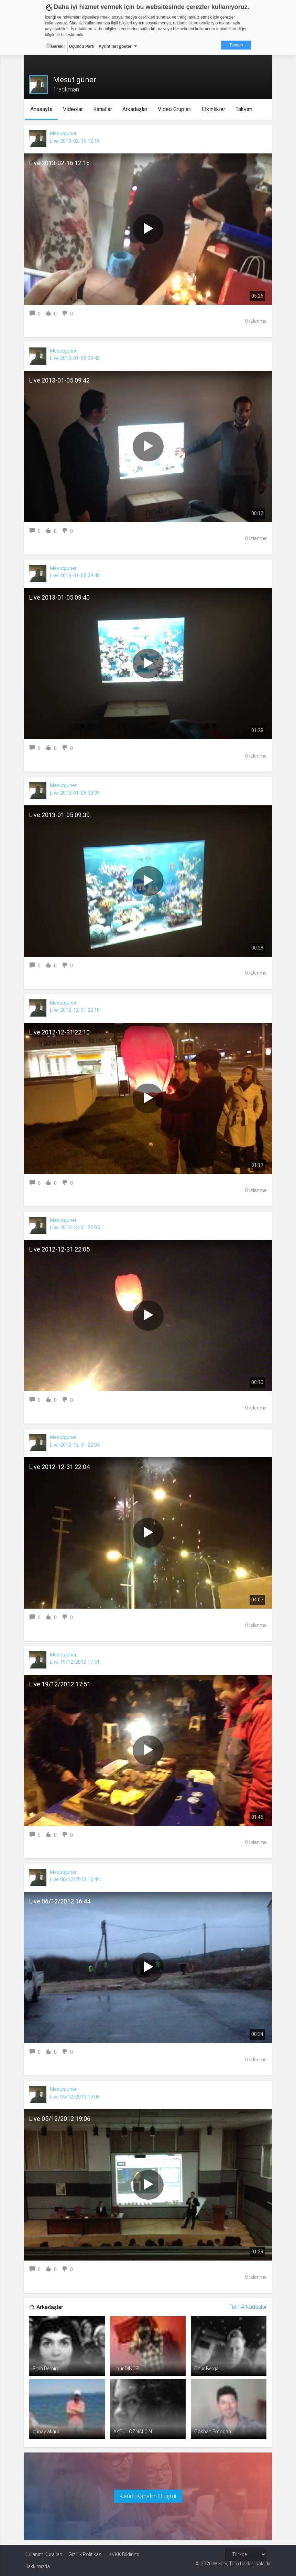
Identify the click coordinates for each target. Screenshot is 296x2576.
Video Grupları (174, 109)
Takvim (243, 109)
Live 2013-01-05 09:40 (75, 575)
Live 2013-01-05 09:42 (75, 358)
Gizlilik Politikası (85, 2554)
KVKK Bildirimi (124, 2554)
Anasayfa (41, 109)
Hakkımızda (37, 2566)
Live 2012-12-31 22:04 (75, 1445)
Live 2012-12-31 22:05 (75, 1227)
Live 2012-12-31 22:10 (75, 1010)
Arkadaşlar (134, 109)
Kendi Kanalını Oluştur (148, 2496)
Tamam (236, 45)
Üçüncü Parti (82, 46)
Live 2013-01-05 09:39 (75, 793)
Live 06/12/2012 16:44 (75, 1879)
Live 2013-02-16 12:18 (75, 141)
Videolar (73, 109)
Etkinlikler (213, 109)
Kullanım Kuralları (43, 2554)
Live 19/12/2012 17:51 (75, 1662)
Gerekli (55, 46)
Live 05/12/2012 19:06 (75, 2097)
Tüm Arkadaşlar (248, 2307)
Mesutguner (63, 133)
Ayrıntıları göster (115, 46)
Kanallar (102, 109)
